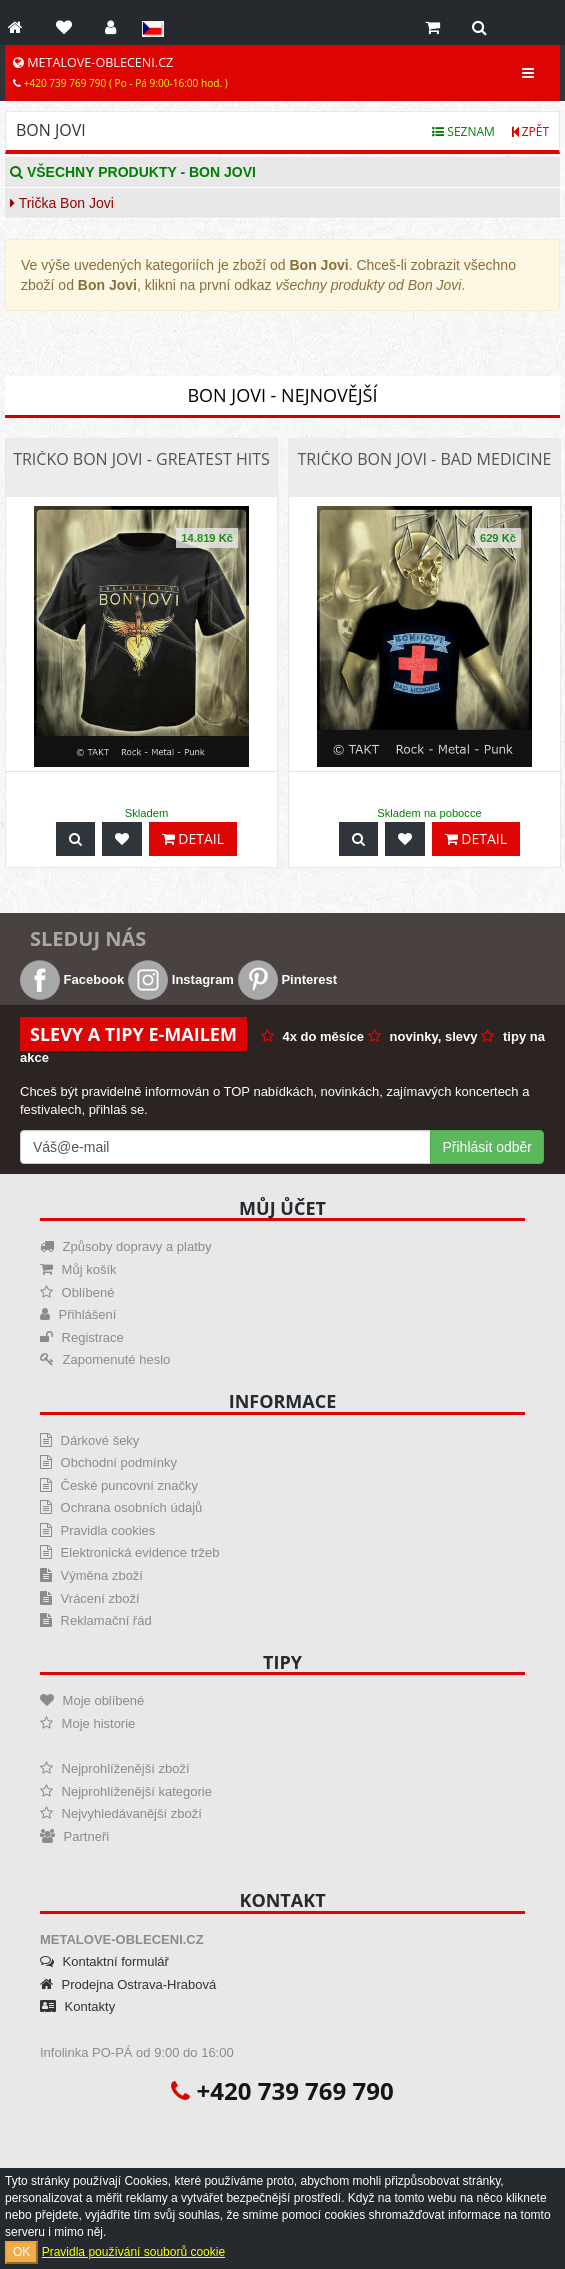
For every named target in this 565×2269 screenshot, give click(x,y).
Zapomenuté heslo (105, 1359)
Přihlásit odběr (488, 1147)
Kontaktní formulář (104, 1961)
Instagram (181, 979)
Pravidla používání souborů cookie (133, 2252)
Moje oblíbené (92, 1700)
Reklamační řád (96, 1620)
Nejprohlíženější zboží (115, 1768)
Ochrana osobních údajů (121, 1507)
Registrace (82, 1337)
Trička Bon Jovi (62, 203)
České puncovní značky (119, 1485)
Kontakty (77, 2006)
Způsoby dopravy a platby (125, 1246)
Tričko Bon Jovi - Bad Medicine (425, 459)
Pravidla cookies (97, 1530)
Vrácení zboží (90, 1598)
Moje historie (87, 1723)
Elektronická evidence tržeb (130, 1552)
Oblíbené (77, 1292)
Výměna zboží (91, 1575)
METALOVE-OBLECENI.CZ (120, 72)
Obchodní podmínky (108, 1462)
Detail (193, 838)
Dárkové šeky (89, 1440)
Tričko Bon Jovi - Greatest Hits (141, 459)
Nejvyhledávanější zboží (121, 1813)
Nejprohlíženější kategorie (126, 1791)
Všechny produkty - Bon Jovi (133, 172)
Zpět (530, 131)
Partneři (74, 1836)
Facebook (72, 979)
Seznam (463, 131)
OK (21, 2252)
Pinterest (287, 979)
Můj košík (78, 1269)
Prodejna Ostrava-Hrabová (128, 1984)
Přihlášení (78, 1314)
